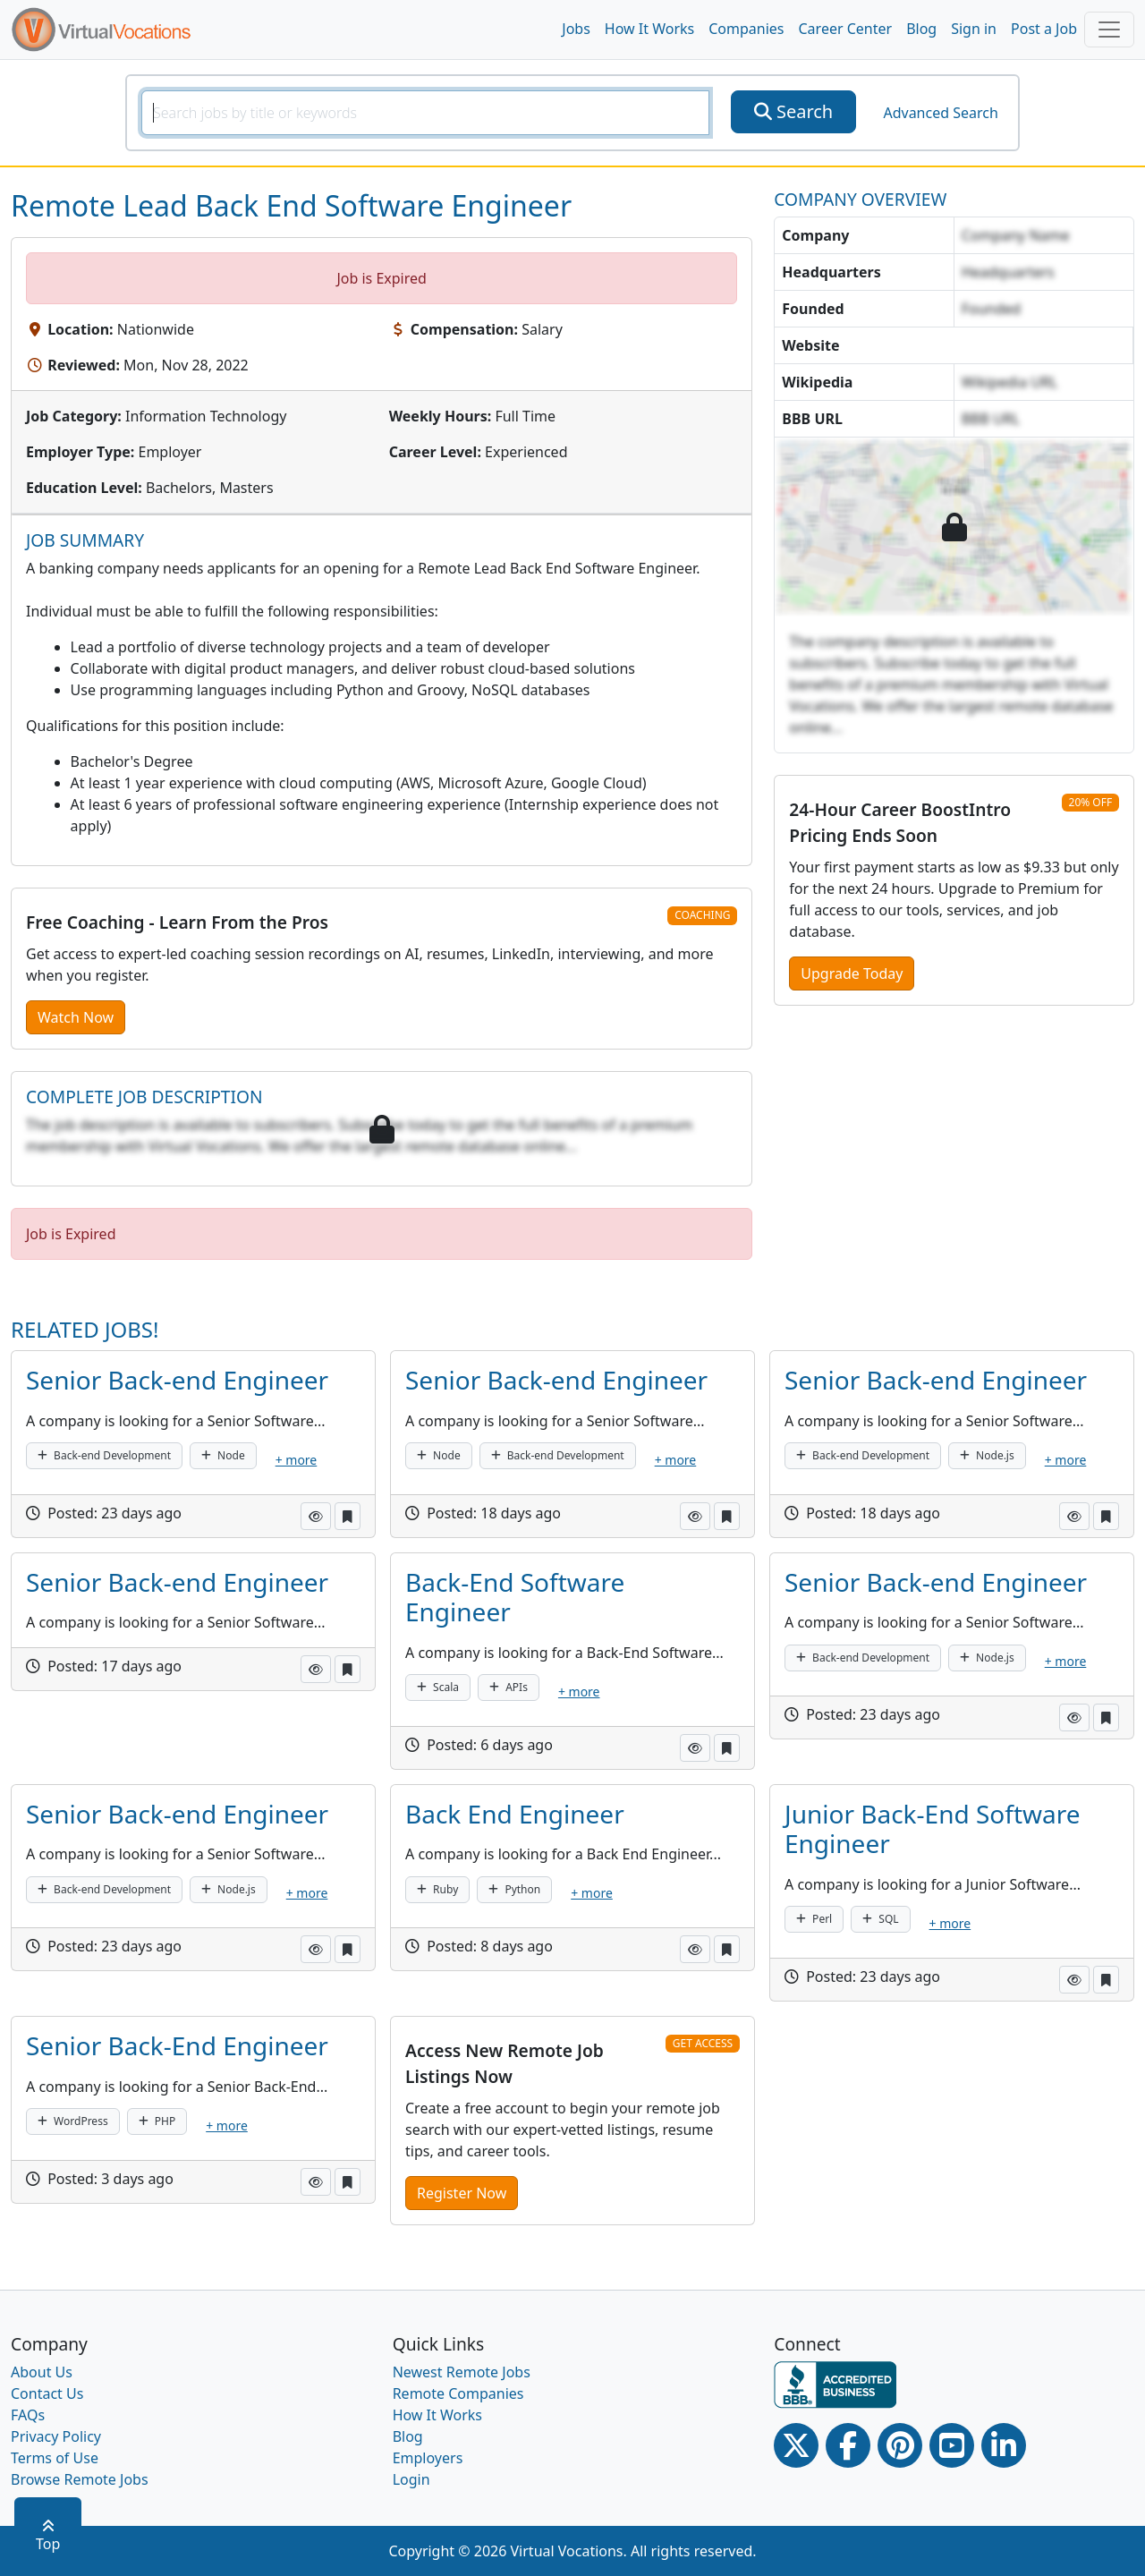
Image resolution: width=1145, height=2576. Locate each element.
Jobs (576, 28)
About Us (41, 2372)
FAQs (28, 2415)
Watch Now (76, 1017)
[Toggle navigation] (1109, 29)
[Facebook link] (848, 2445)
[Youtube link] (951, 2445)
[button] (316, 1516)
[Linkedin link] (1003, 2445)
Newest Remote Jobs (461, 2372)
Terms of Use (54, 2458)
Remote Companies (458, 2393)
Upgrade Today (852, 973)
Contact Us (47, 2393)
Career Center (846, 28)
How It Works (649, 28)
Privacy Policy (56, 2436)
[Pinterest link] (900, 2445)
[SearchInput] (425, 112)
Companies (746, 28)
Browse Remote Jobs (79, 2479)
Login (411, 2479)
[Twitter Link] (796, 2445)
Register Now (461, 2193)
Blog (921, 28)
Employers (428, 2458)
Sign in (974, 28)
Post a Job (1044, 28)
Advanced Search (940, 113)
